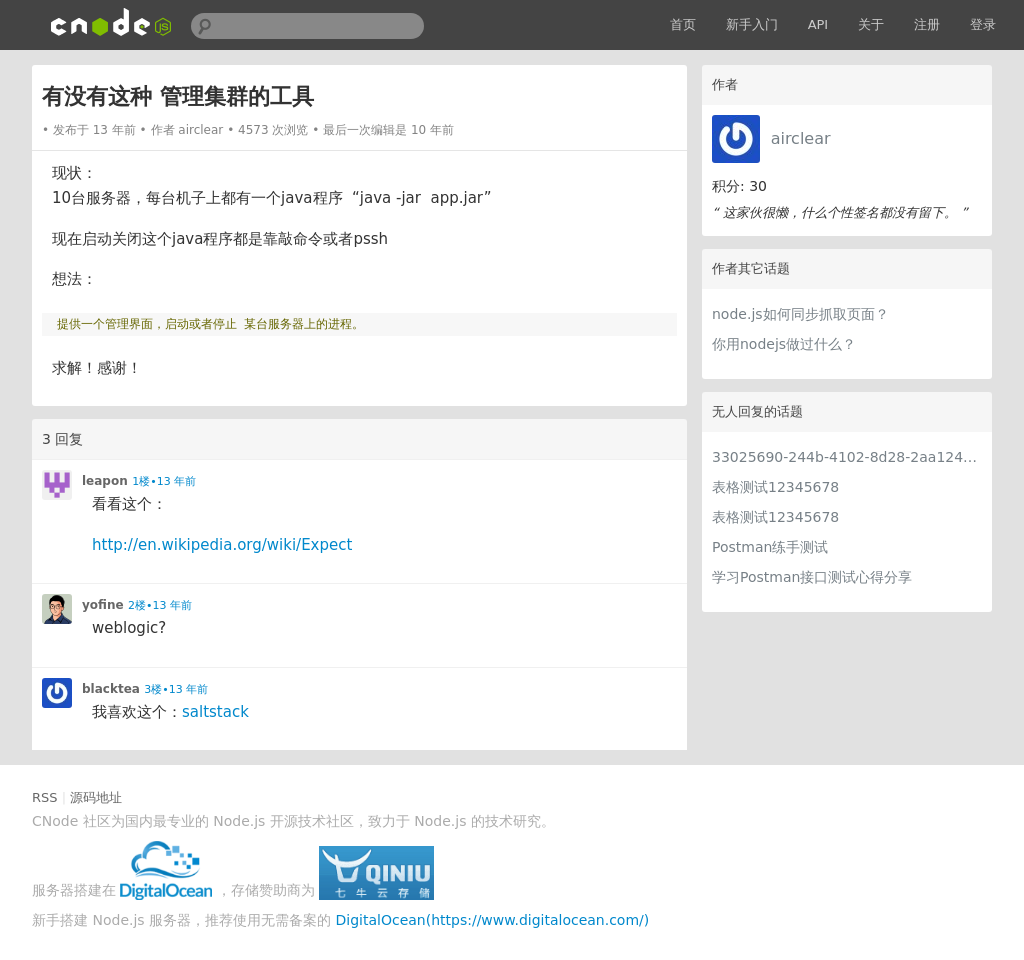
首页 (683, 24)
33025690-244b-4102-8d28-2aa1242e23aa (847, 457)
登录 (983, 24)
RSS (45, 797)
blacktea (111, 689)
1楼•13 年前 (164, 481)
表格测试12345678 (775, 487)
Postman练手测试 (770, 547)
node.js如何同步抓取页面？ (800, 314)
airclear (801, 138)
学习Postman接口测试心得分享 (812, 577)
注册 (927, 24)
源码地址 (96, 797)
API (818, 24)
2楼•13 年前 (160, 605)
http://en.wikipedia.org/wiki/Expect (222, 545)
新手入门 (752, 24)
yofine (103, 605)
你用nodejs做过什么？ (784, 344)
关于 (871, 24)
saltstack (215, 712)
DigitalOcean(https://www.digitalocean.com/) (493, 920)
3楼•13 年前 (176, 689)
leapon (105, 481)
